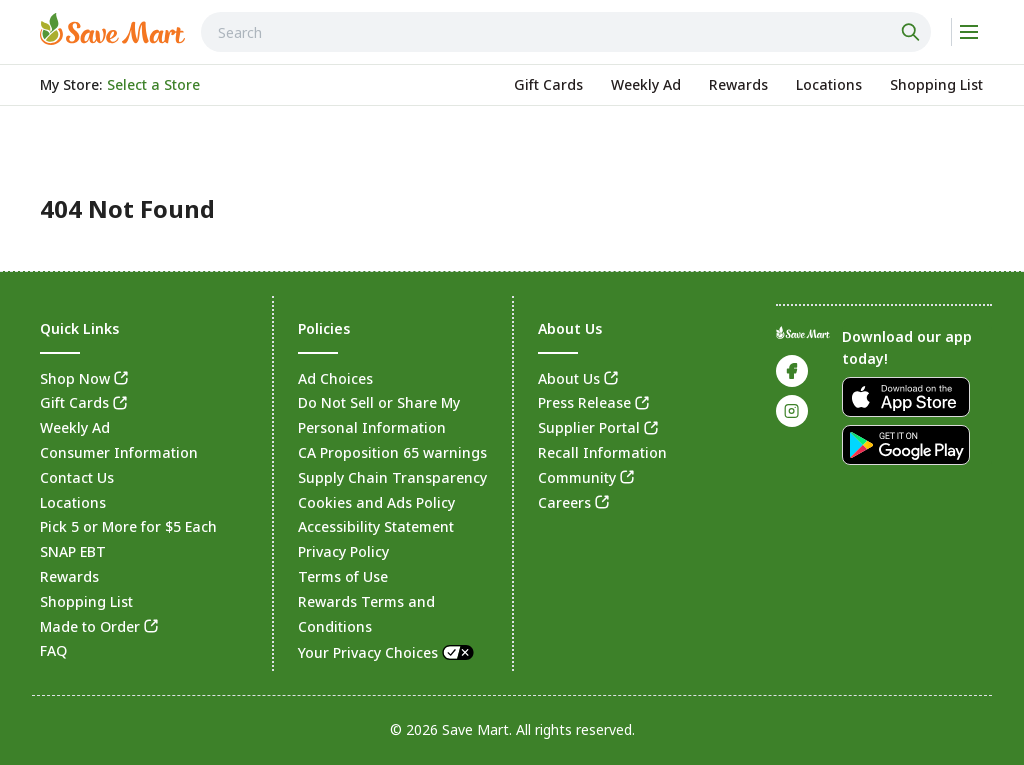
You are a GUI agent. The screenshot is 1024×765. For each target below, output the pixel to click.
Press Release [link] (584, 402)
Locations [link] (73, 502)
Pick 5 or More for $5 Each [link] (128, 526)
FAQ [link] (53, 650)
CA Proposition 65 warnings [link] (392, 452)
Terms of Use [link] (343, 576)
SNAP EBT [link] (73, 551)
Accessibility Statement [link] (376, 526)
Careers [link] (564, 502)
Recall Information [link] (602, 452)
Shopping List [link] (86, 601)
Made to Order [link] (90, 626)
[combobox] (566, 32)
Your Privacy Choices (387, 652)
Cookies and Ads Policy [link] (376, 502)
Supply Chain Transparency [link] (392, 477)
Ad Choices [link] (335, 378)
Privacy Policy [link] (343, 551)
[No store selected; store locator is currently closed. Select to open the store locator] (153, 85)
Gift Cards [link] (74, 402)
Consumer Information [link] (119, 452)
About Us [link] (569, 378)
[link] (112, 29)
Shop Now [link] (75, 378)
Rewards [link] (69, 576)
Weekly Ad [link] (75, 427)
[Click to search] (913, 32)
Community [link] (577, 477)
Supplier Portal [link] (589, 427)
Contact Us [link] (77, 477)
